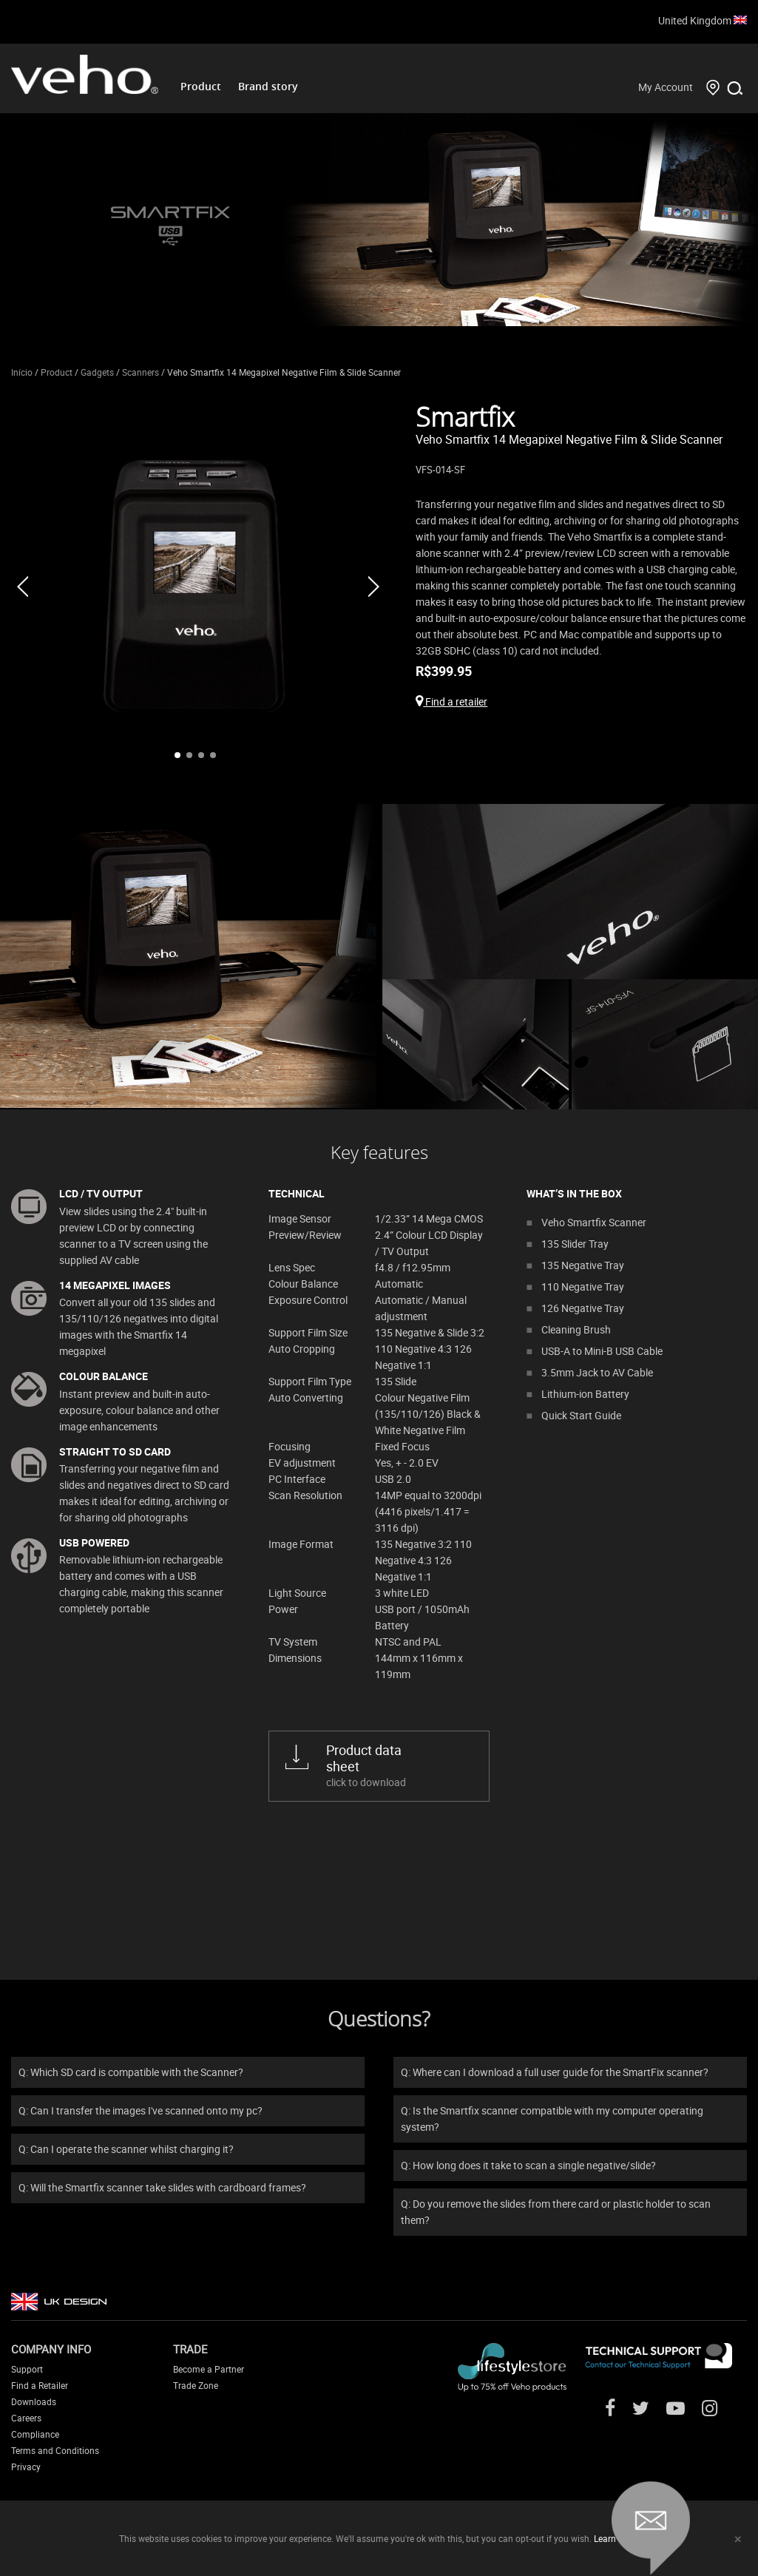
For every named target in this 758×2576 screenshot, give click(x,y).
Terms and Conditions (55, 2450)
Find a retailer (451, 701)
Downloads (33, 2401)
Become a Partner (208, 2369)
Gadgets (97, 372)
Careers (26, 2418)
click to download (396, 1765)
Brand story (268, 86)
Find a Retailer (39, 2385)
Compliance (35, 2434)
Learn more (616, 2538)
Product (200, 86)
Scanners (140, 372)
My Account (665, 87)
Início (22, 372)
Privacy (26, 2466)
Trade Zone (195, 2385)
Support (27, 2369)
